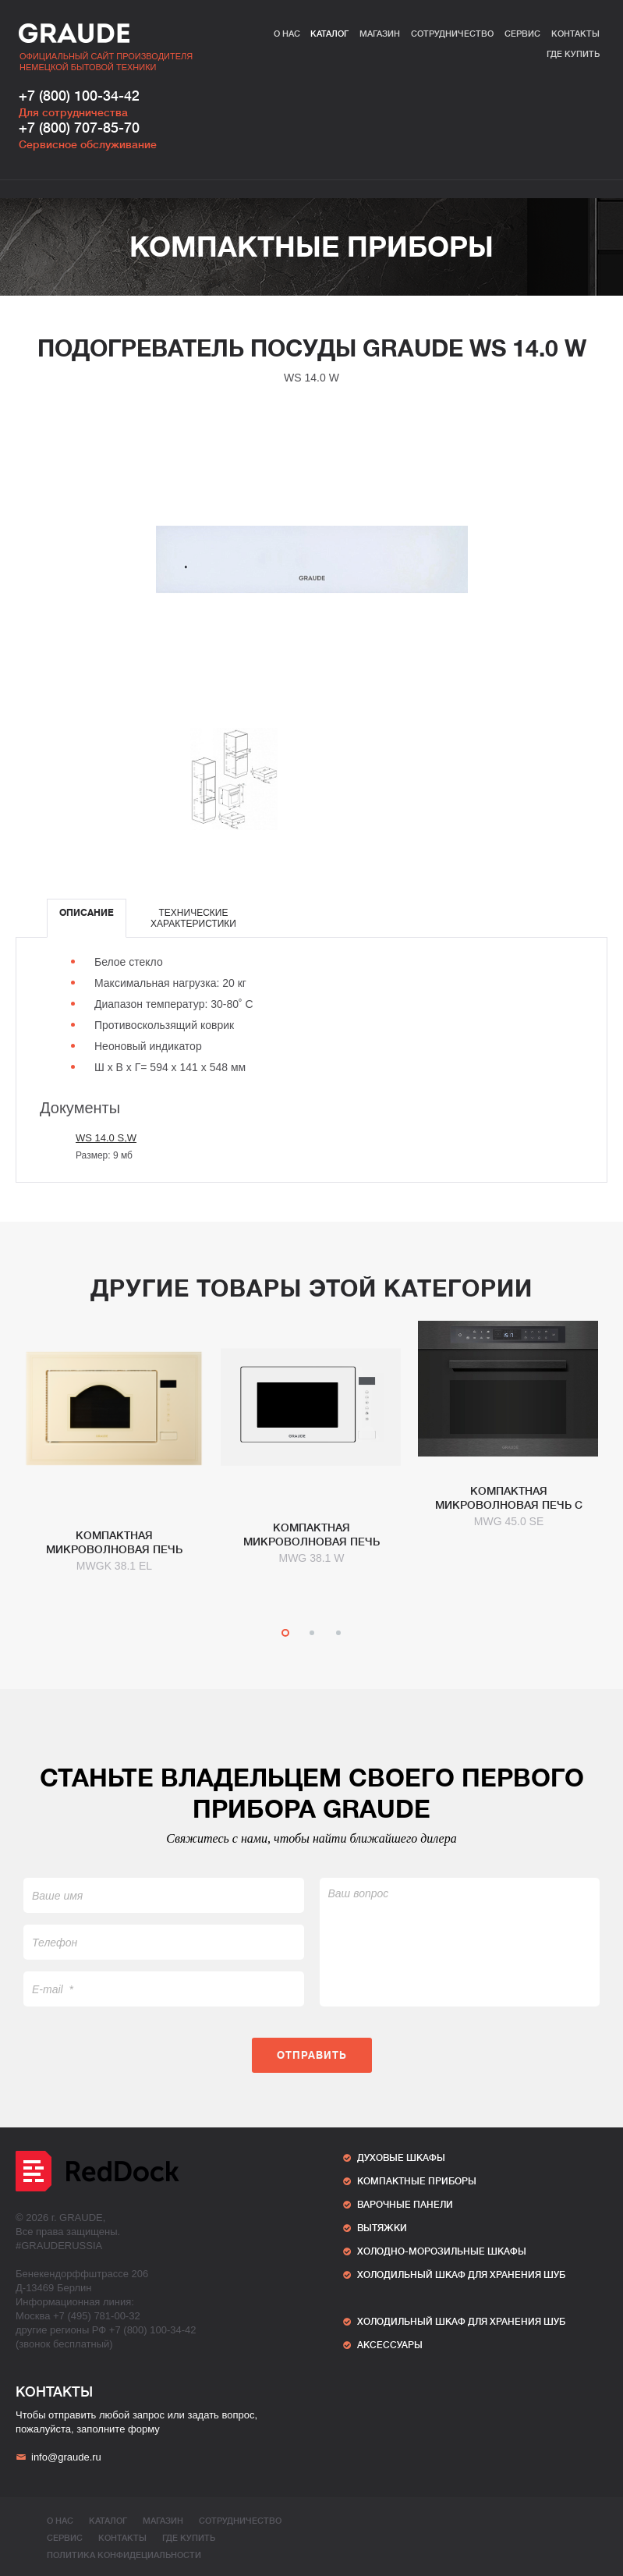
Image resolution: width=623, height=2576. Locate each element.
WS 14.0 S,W (106, 1138)
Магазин (379, 34)
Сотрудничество (452, 34)
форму (144, 2429)
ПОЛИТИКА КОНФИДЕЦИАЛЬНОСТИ (124, 2555)
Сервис (522, 34)
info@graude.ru (58, 2457)
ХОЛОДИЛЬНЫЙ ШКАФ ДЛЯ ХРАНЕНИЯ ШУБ (461, 2274)
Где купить (573, 54)
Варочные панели (405, 2204)
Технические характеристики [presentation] (193, 918)
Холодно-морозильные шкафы (441, 2251)
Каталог (329, 34)
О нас (287, 34)
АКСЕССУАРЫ (390, 2345)
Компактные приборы (311, 247)
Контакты (575, 34)
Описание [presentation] (86, 912)
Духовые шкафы (401, 2157)
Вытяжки (382, 2228)
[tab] (86, 918)
